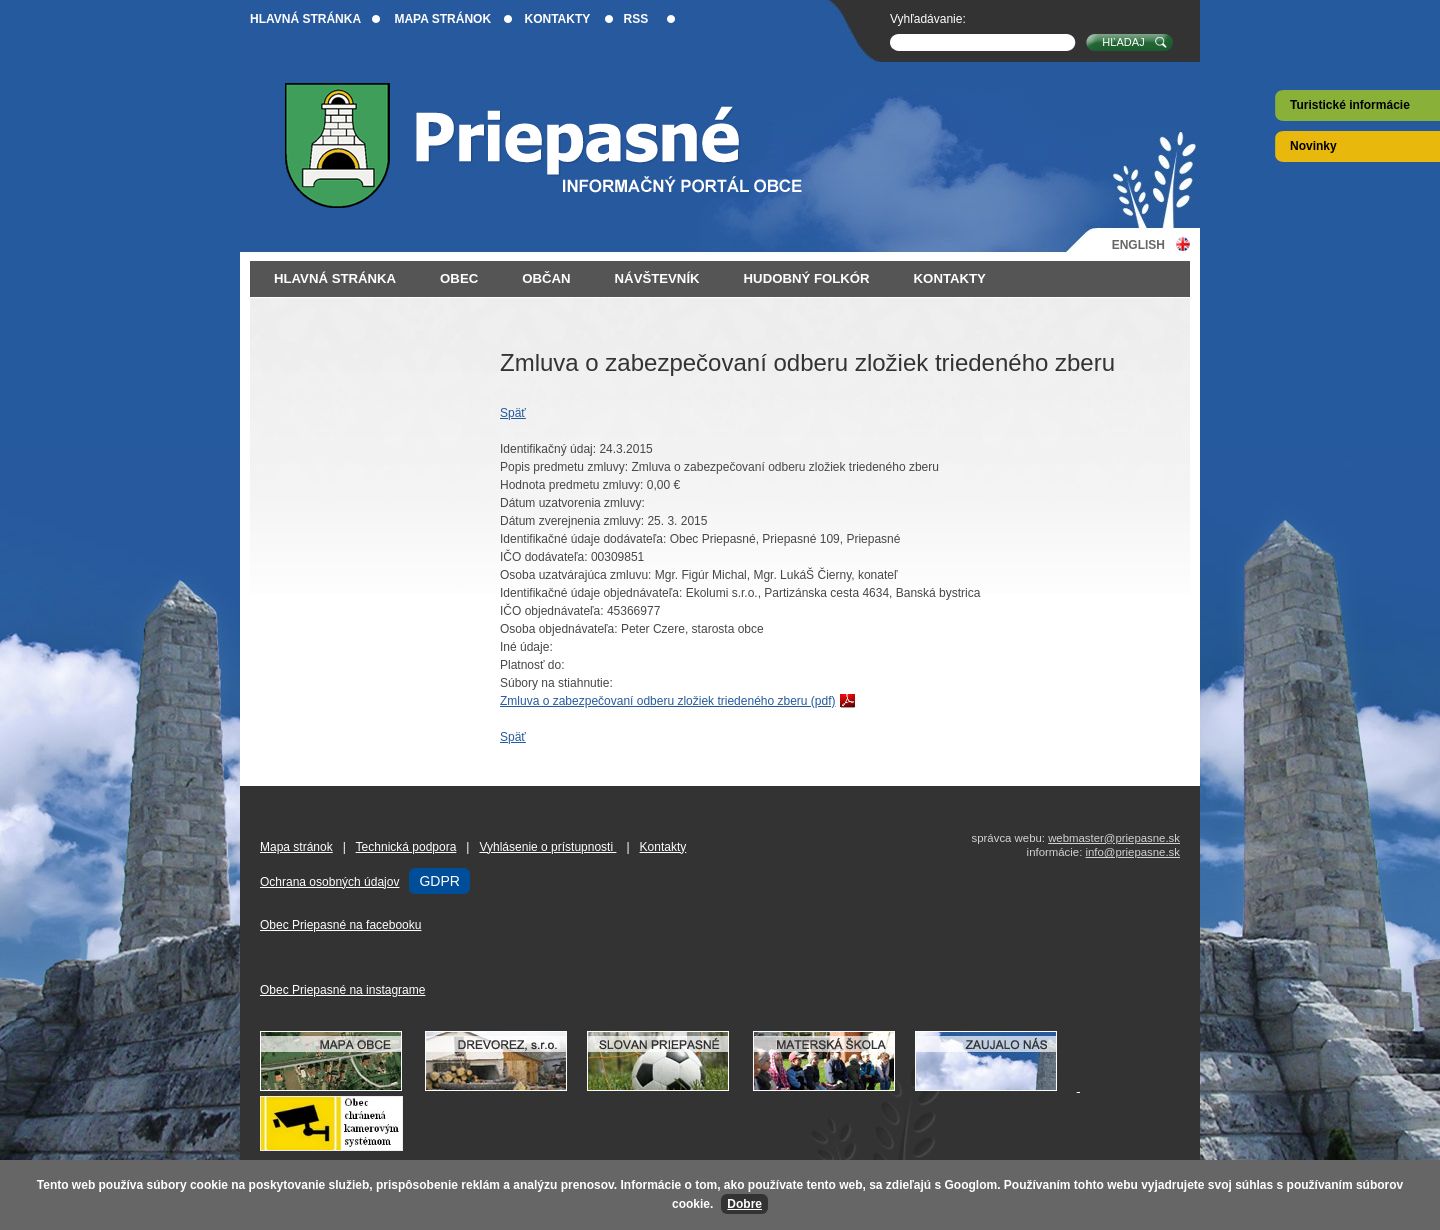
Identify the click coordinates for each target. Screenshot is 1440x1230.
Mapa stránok (442, 19)
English (1138, 244)
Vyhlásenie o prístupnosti (547, 847)
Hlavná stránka (305, 19)
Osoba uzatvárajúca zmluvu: (575, 575)
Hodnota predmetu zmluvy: (571, 485)
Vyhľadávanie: (928, 19)
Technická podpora (406, 847)
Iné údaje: (526, 647)
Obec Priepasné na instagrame (342, 990)
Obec (459, 278)
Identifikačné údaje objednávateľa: (591, 593)
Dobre (744, 1204)
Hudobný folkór (807, 278)
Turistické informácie (1350, 105)
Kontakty (557, 19)
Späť (513, 413)
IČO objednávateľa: (552, 611)
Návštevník (657, 278)
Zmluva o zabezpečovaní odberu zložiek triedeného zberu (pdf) (668, 701)
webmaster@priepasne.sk (1114, 838)
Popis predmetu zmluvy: (564, 467)
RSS (636, 19)
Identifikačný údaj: (548, 449)
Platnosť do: (532, 665)
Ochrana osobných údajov (329, 882)
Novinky (1313, 146)
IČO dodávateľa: (544, 557)
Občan (546, 278)
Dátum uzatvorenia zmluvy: (572, 503)
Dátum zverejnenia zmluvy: (572, 521)
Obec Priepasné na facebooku (340, 925)
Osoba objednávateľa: (559, 629)
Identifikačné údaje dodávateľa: (583, 539)
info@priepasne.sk (1132, 852)
